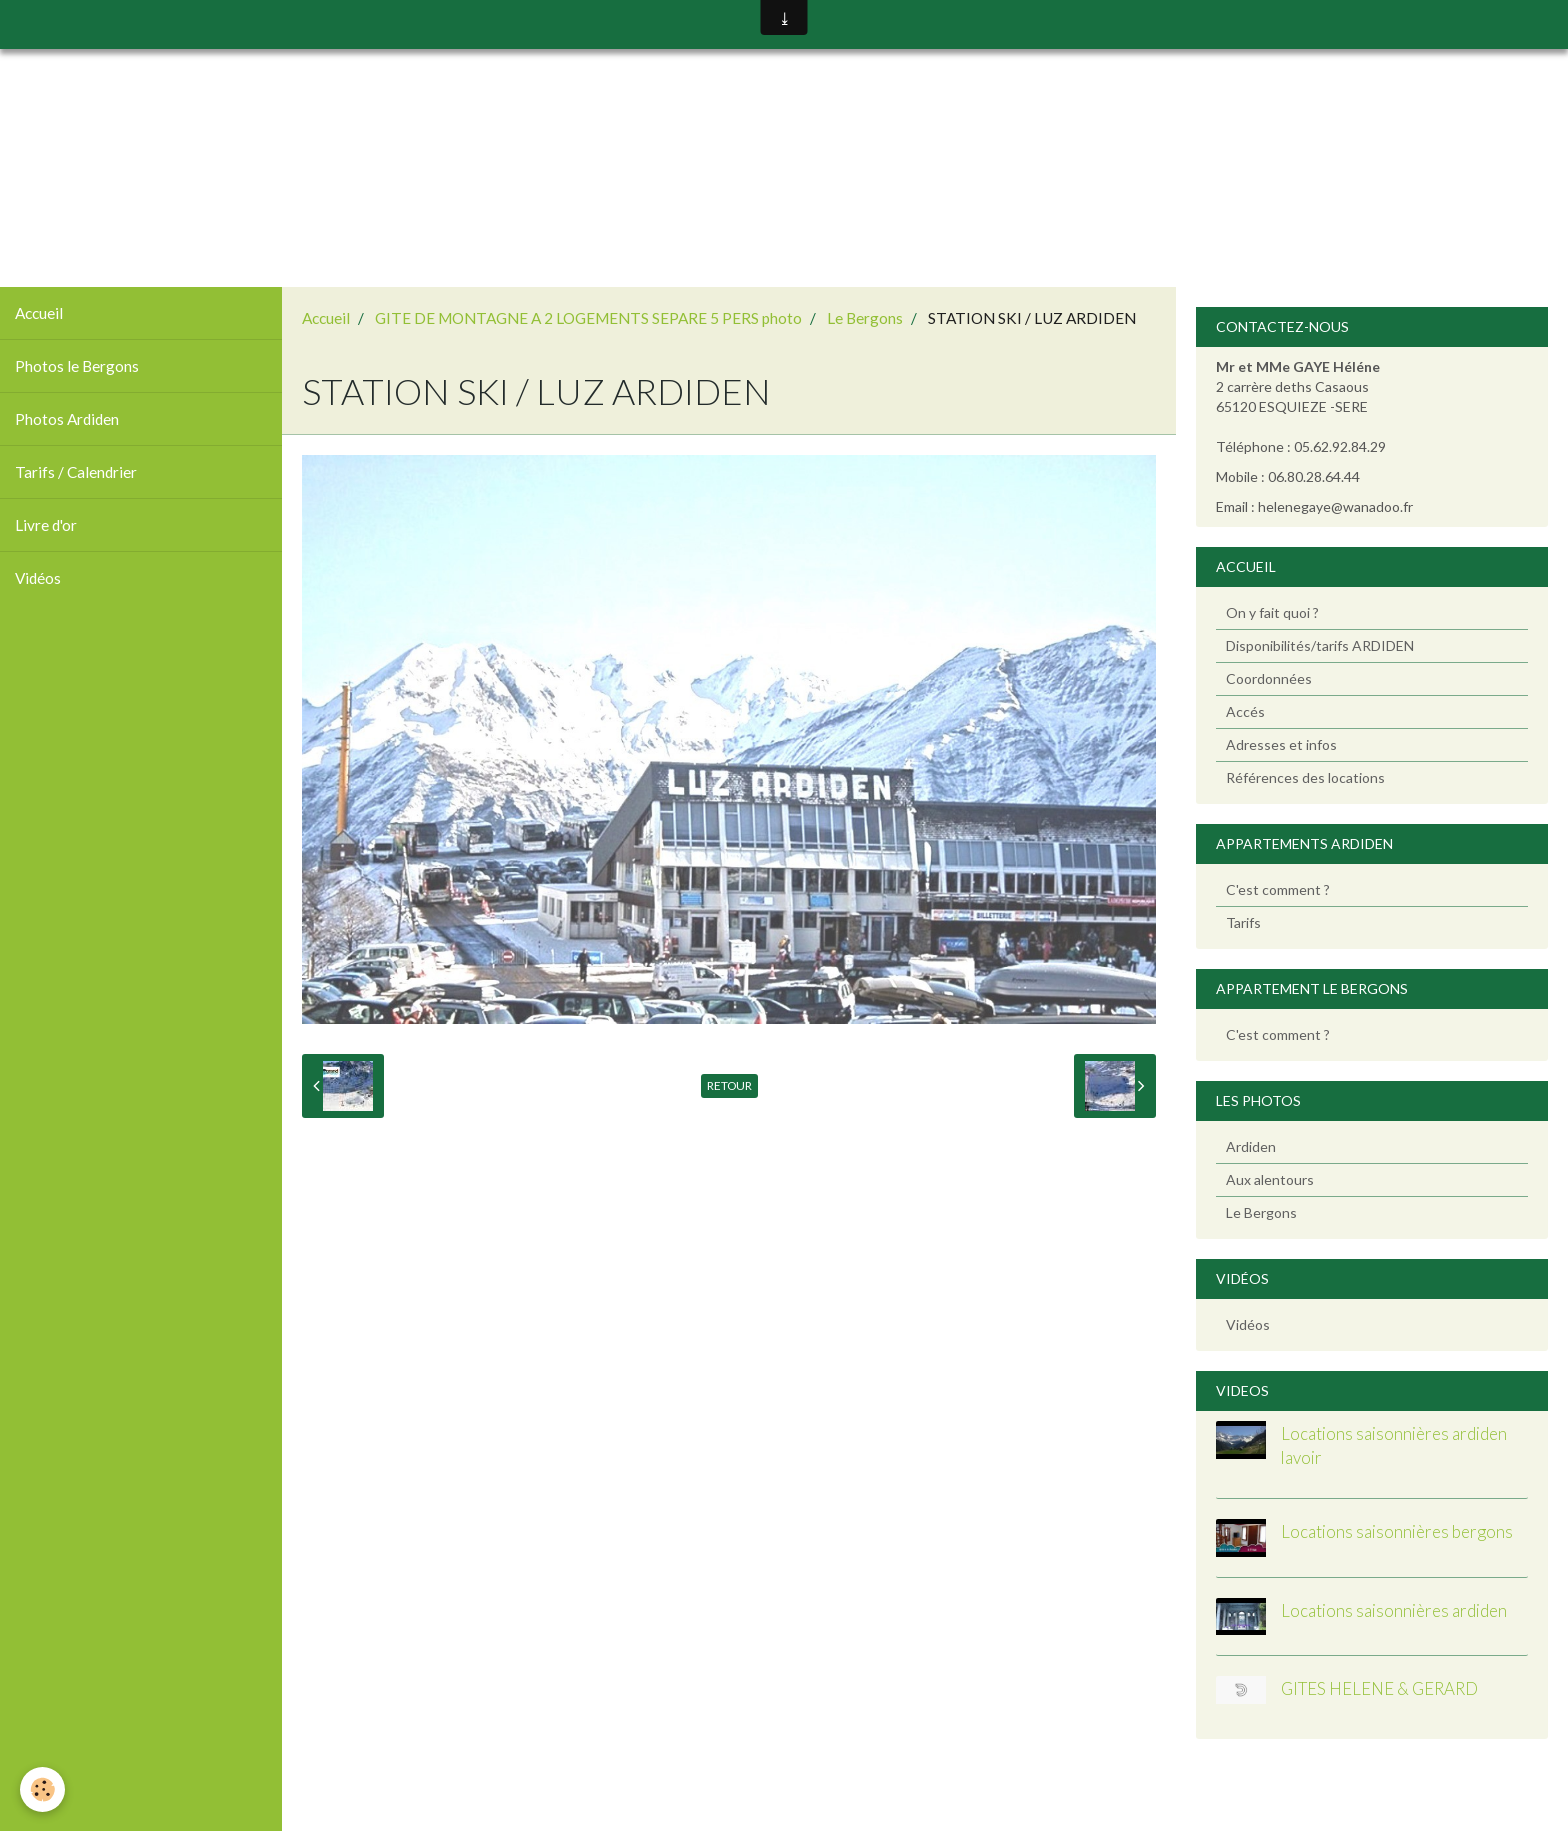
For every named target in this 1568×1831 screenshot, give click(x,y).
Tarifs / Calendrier (76, 472)
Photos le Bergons (77, 366)
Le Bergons (865, 318)
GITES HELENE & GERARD (1379, 1688)
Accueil (39, 313)
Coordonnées (1269, 678)
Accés (1245, 711)
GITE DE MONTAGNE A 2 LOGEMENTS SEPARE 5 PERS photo (588, 318)
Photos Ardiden (67, 419)
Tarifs (1243, 922)
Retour (729, 1085)
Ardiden (1251, 1146)
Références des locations (1305, 777)
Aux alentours (1270, 1179)
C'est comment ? (1278, 889)
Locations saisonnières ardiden (1394, 1610)
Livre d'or (46, 525)
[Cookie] (42, 1789)
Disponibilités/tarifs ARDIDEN (1320, 645)
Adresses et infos (1281, 744)
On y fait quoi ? (1272, 612)
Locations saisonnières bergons (1397, 1531)
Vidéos (38, 578)
